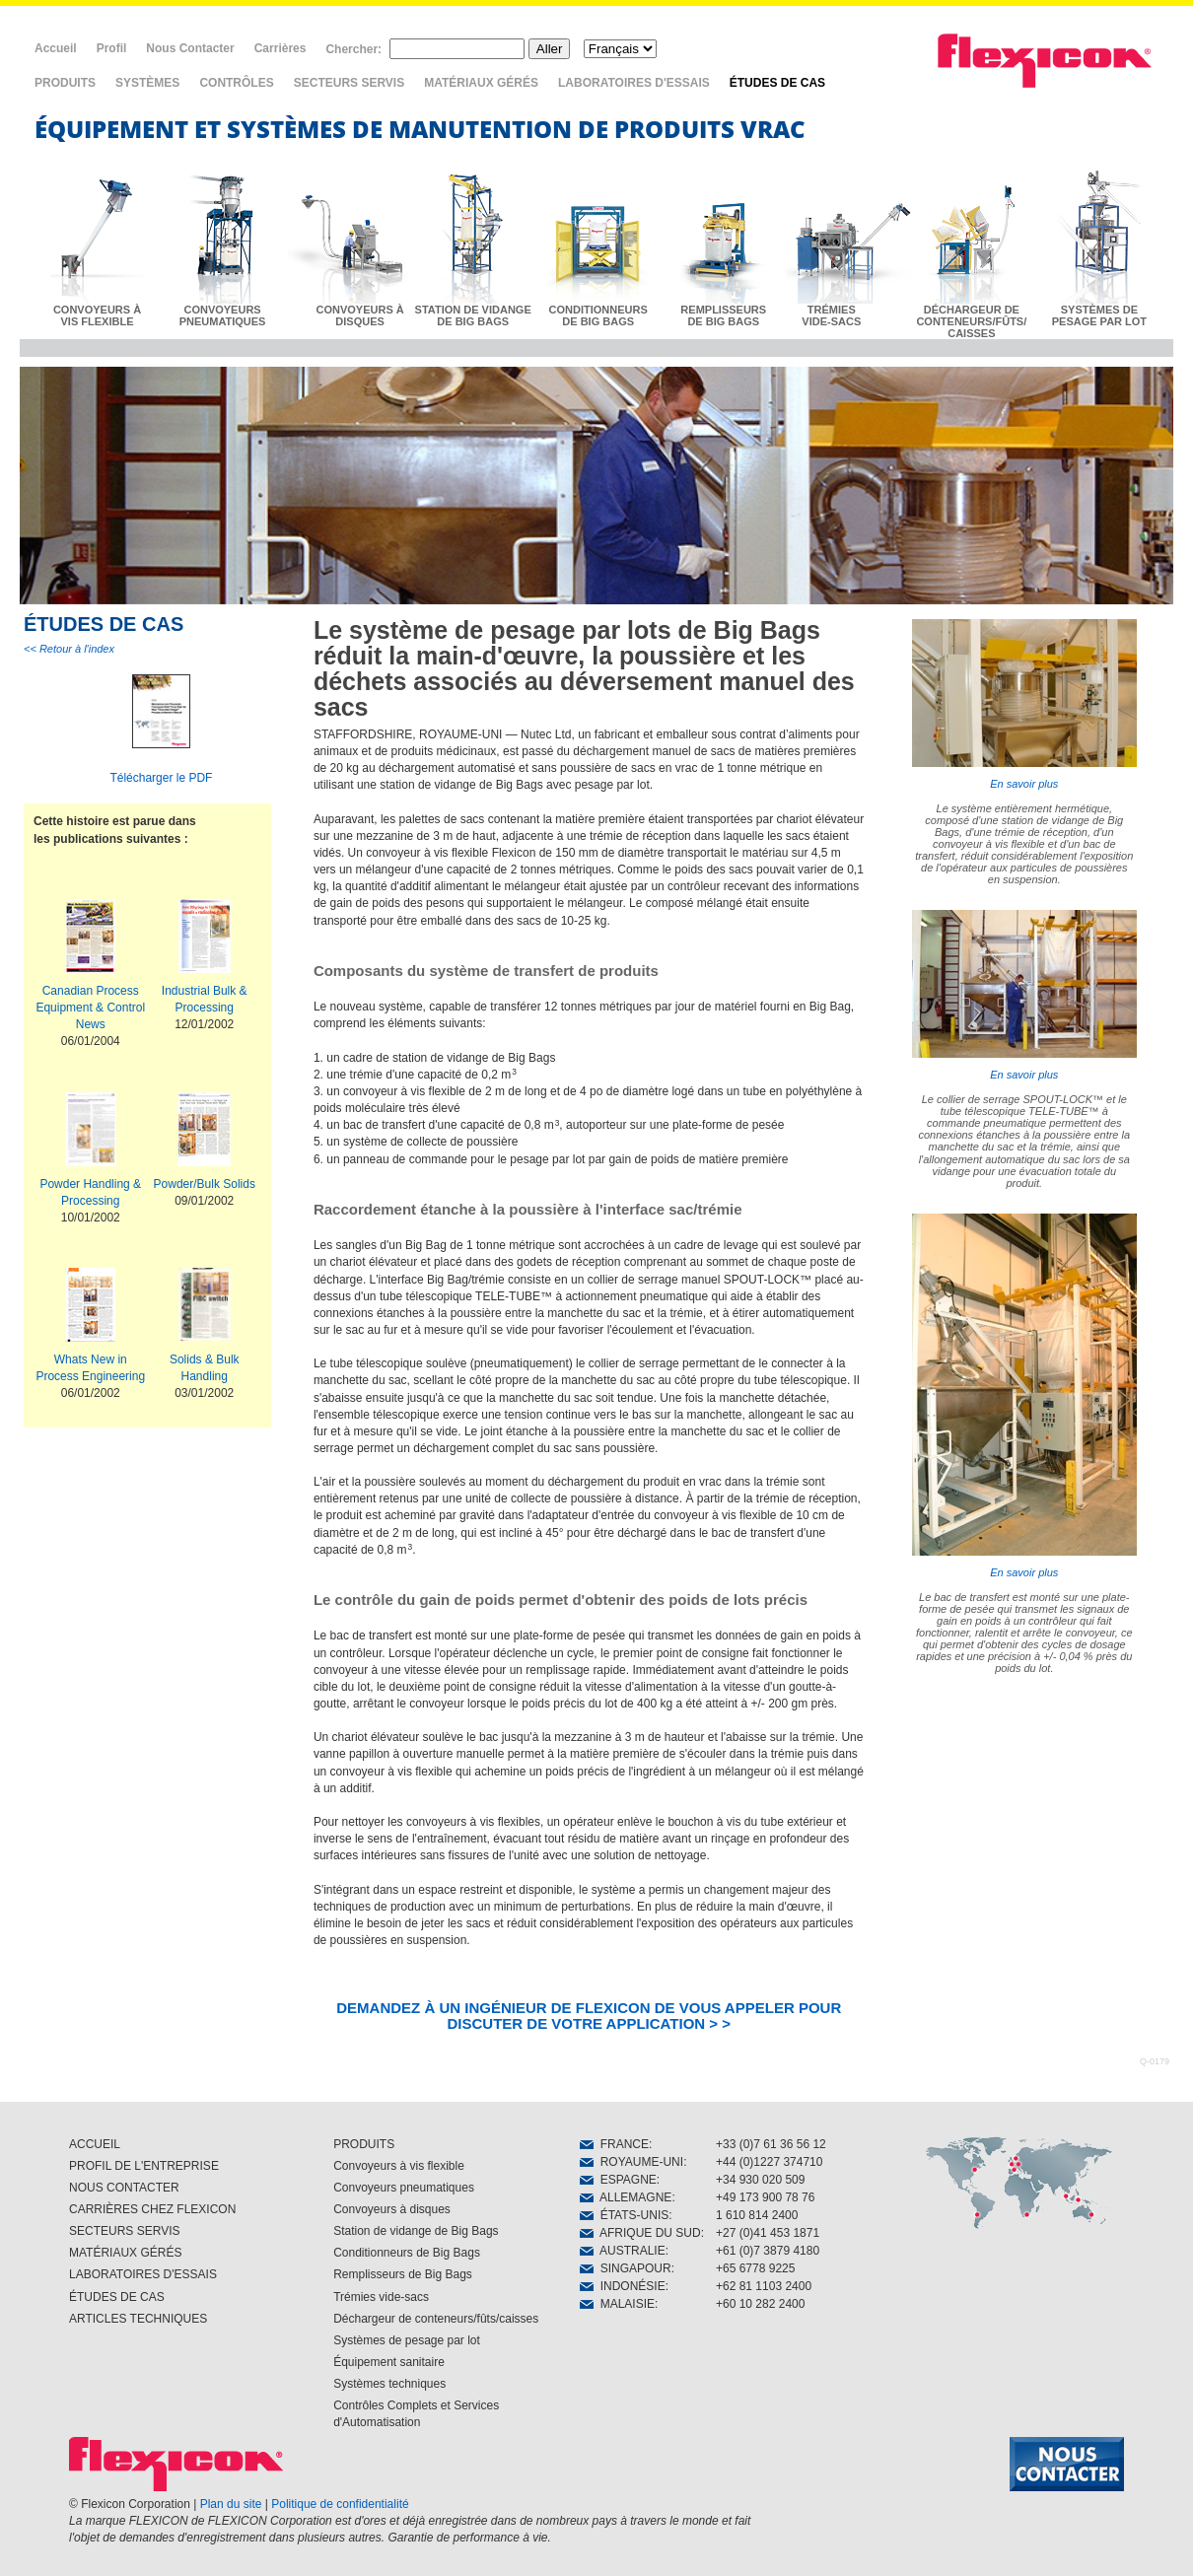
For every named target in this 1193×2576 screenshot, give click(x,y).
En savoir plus (1024, 704)
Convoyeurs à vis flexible (398, 2166)
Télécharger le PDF (160, 778)
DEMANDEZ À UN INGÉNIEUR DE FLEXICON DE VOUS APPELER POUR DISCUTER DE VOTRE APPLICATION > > (588, 2015)
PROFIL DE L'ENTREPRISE (144, 2166)
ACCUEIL (94, 2144)
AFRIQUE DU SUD (640, 2233)
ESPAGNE (618, 2180)
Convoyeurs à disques (392, 2209)
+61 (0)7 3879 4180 (767, 2251)
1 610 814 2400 (757, 2215)
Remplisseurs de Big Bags (402, 2274)
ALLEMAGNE (625, 2197)
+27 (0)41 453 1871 (767, 2233)
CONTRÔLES (236, 83)
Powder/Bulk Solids (204, 1184)
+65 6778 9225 (755, 2268)
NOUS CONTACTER (124, 2187)
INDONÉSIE (623, 2286)
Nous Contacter (190, 48)
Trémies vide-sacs (381, 2297)
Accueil (56, 48)
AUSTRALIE (623, 2251)
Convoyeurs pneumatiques (403, 2187)
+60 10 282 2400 (760, 2304)
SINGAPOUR (625, 2268)
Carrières (280, 48)
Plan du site (231, 2504)
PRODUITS (65, 83)
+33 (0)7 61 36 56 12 (771, 2144)
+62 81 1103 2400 (763, 2286)
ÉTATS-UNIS (624, 2215)
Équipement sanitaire (389, 2362)
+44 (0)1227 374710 (769, 2162)
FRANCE (614, 2144)
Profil (112, 48)
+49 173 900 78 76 (765, 2197)
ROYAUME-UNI (631, 2162)
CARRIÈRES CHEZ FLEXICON (152, 2209)
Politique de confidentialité (339, 2504)
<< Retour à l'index (69, 649)
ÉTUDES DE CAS (777, 83)
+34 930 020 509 (760, 2180)
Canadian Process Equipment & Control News (90, 1007)
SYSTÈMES (147, 83)
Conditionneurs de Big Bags (406, 2253)
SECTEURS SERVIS (349, 83)
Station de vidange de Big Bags (415, 2231)
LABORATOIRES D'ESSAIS (634, 83)
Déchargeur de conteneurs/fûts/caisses (435, 2319)
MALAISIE (617, 2304)
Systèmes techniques (389, 2384)
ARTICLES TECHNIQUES (138, 2319)
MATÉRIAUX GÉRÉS (481, 83)
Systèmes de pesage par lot (406, 2340)
